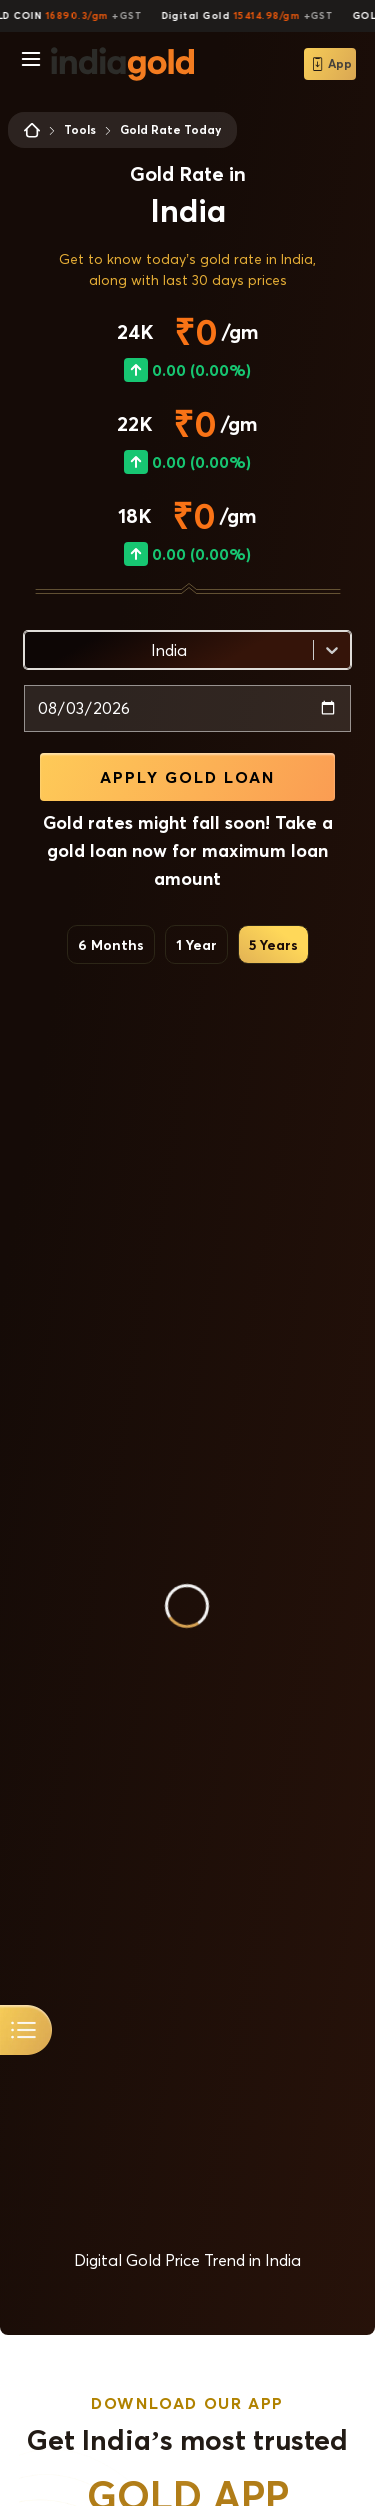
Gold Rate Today (170, 129)
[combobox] (37, 650)
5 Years (273, 944)
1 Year (196, 944)
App (330, 64)
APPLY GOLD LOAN (187, 777)
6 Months (111, 944)
